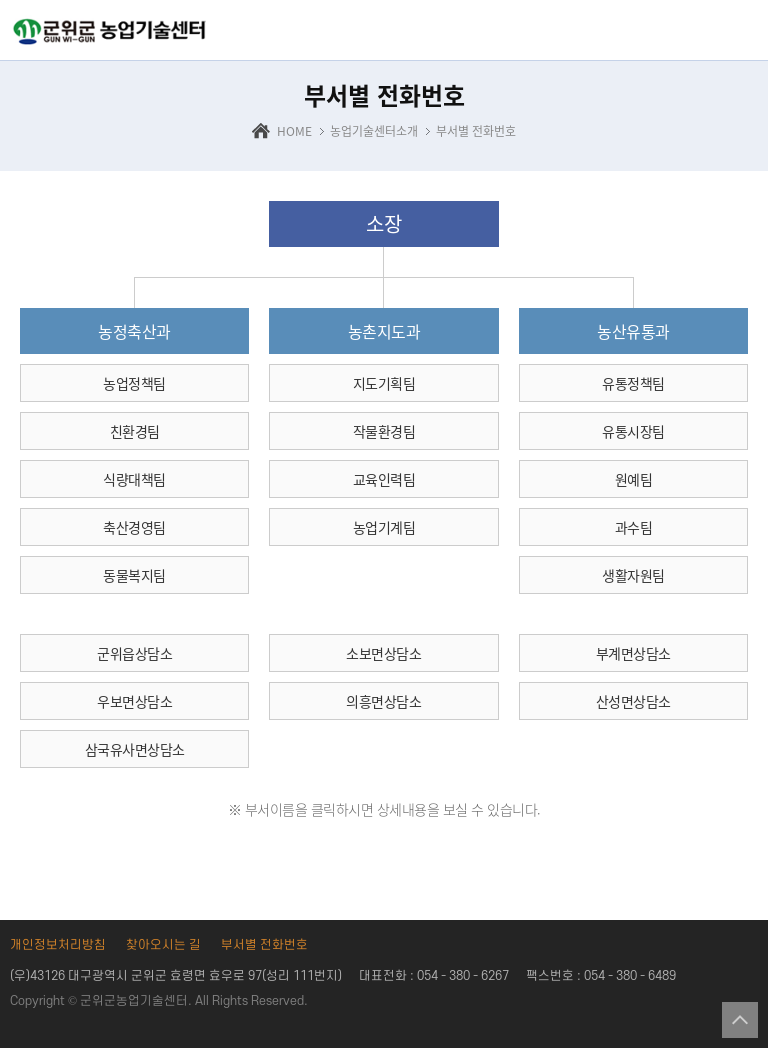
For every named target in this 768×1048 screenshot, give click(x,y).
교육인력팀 (384, 479)
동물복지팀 (134, 575)
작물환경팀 (384, 431)
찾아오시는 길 (163, 945)
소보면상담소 (383, 653)
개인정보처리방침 (58, 945)
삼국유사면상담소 (135, 749)
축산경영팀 (134, 527)
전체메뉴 (740, 32)
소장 (383, 223)
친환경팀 (135, 431)
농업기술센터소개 (374, 131)
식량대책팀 (134, 479)
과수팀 (634, 527)
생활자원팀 (633, 575)
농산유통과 (633, 331)
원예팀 (634, 479)
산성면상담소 (633, 701)
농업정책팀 (134, 383)
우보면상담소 (134, 701)
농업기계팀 (384, 527)
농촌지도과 (384, 331)
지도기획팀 (384, 383)
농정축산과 (134, 331)
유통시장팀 (633, 431)
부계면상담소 (633, 653)
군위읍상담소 (134, 653)
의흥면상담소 (383, 701)
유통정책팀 (633, 383)
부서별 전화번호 (476, 131)
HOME (294, 131)
